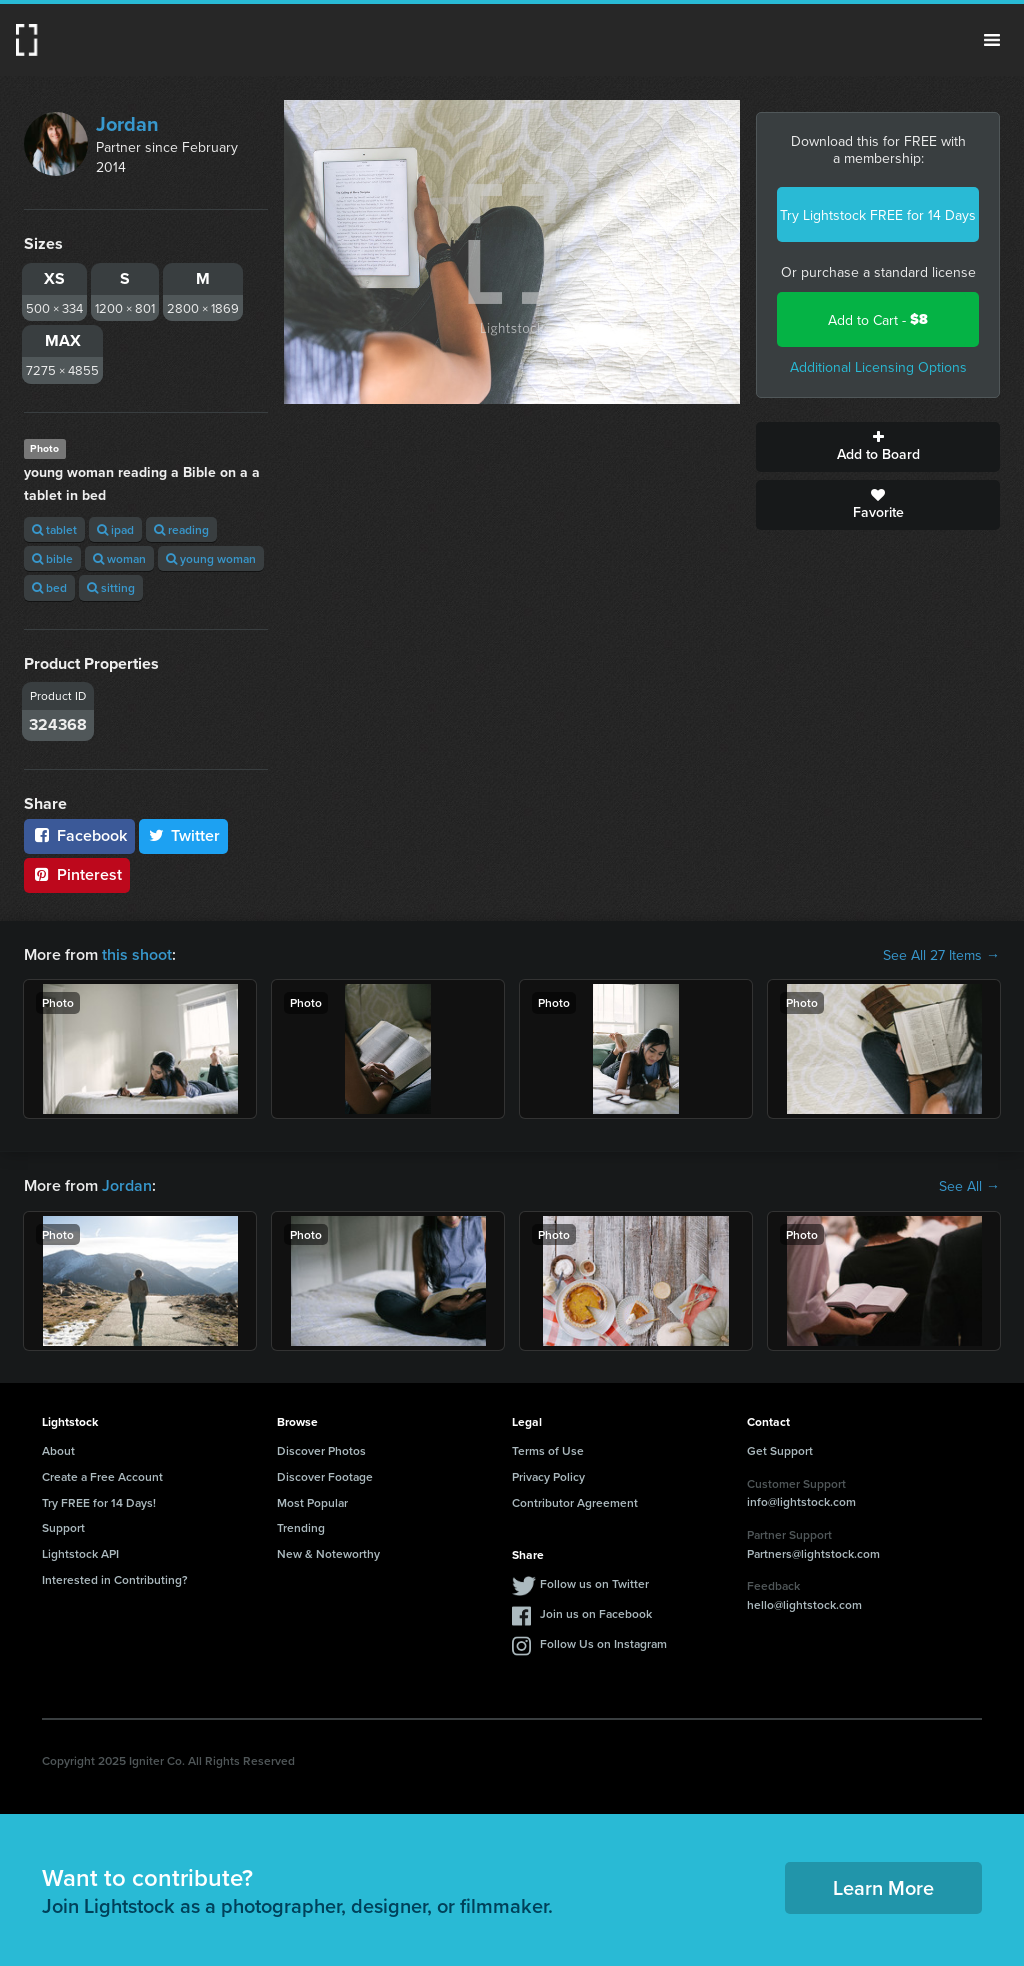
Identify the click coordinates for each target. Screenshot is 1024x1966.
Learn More (883, 1887)
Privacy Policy (548, 1476)
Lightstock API (80, 1553)
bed (49, 587)
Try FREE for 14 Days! (99, 1502)
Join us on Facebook (596, 1613)
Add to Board (878, 447)
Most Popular (312, 1502)
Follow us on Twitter (594, 1583)
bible (52, 558)
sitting (111, 587)
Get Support (780, 1450)
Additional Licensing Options (878, 367)
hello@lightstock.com (804, 1604)
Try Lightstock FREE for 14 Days (878, 215)
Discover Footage (325, 1476)
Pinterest (77, 874)
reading (181, 529)
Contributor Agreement (575, 1502)
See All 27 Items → (941, 955)
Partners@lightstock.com (813, 1553)
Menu (992, 40)
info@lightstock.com (801, 1501)
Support (63, 1527)
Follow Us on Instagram (603, 1643)
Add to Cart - (878, 319)
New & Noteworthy (328, 1553)
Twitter (184, 835)
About (58, 1450)
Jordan (127, 124)
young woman (211, 558)
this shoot (137, 954)
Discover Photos (321, 1450)
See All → (969, 1186)
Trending (301, 1527)
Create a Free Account (102, 1476)
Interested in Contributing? (115, 1579)
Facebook (79, 835)
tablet (54, 529)
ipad (115, 529)
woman (119, 558)
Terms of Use (548, 1450)
